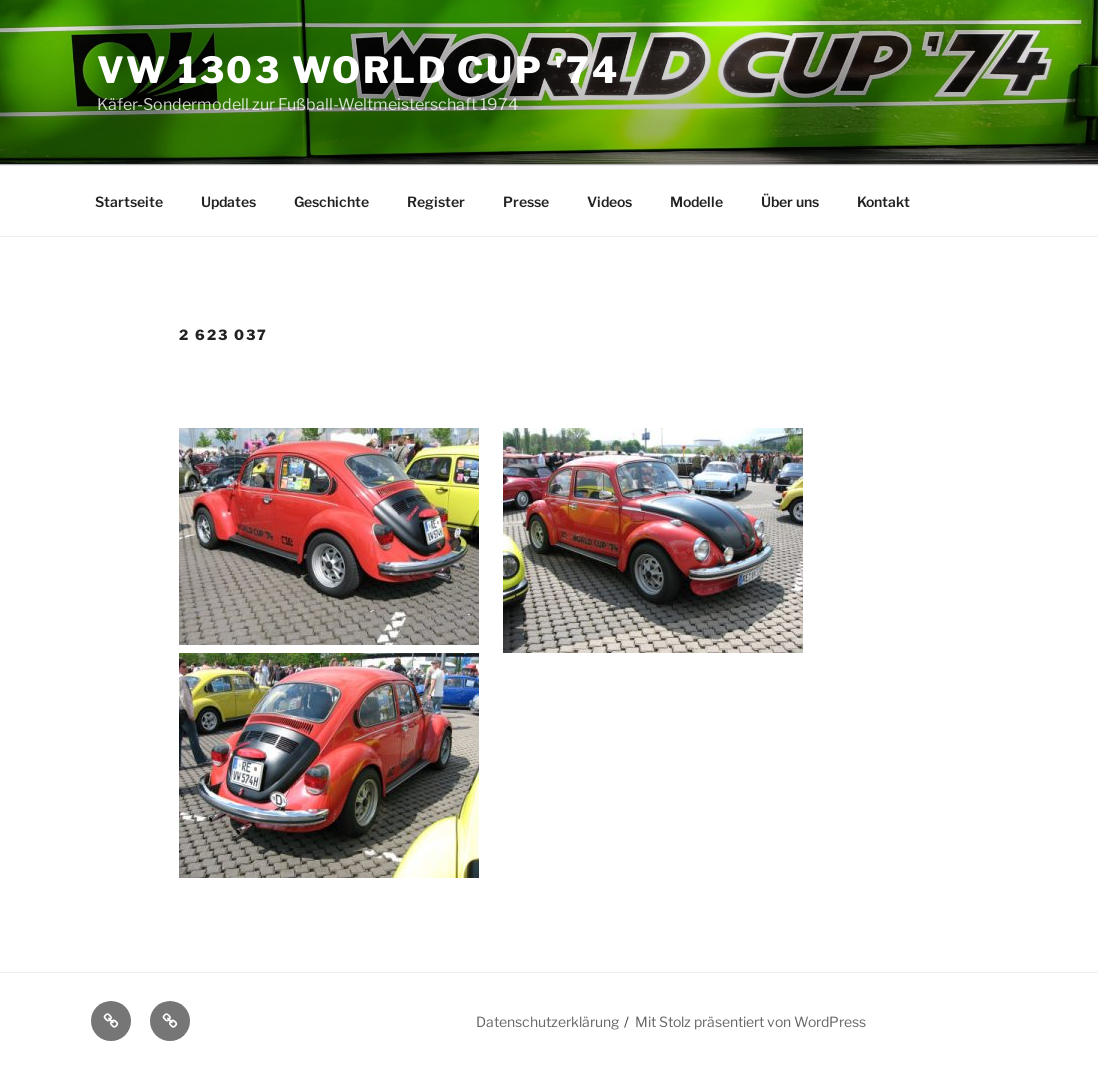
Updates (228, 201)
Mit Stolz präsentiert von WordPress (750, 1021)
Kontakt (883, 201)
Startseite (129, 201)
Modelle (696, 201)
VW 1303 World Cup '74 (358, 70)
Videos (609, 201)
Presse (526, 201)
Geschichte (331, 201)
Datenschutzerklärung (547, 1021)
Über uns (790, 201)
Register (436, 201)
